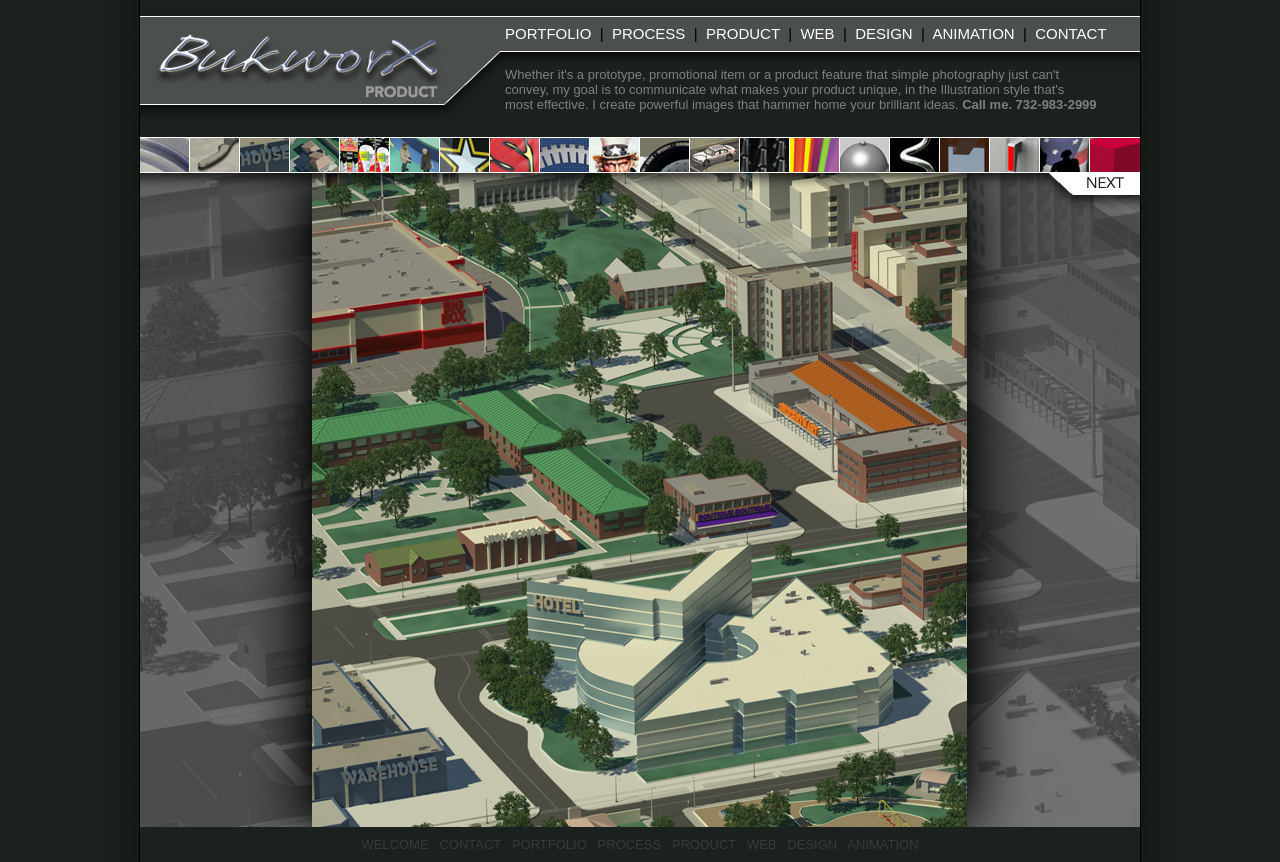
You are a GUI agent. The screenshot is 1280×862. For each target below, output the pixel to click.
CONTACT (1070, 33)
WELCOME (394, 844)
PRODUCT (743, 33)
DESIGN (884, 33)
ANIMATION (973, 33)
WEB (817, 33)
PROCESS (648, 33)
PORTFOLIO (548, 33)
